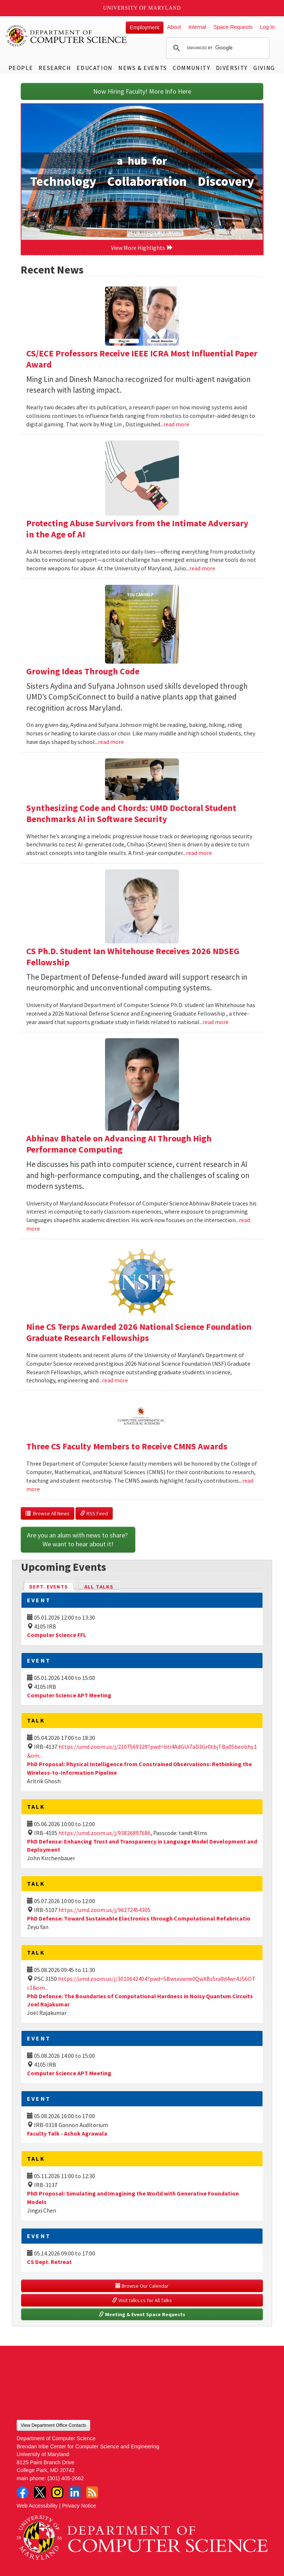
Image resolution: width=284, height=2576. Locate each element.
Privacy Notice (79, 2506)
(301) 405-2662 (65, 2478)
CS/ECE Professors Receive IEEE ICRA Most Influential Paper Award (141, 359)
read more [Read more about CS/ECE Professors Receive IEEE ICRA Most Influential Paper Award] (176, 424)
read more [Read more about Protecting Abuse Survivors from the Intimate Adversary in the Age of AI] (202, 568)
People (21, 67)
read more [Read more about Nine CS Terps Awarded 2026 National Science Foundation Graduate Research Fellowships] (115, 1380)
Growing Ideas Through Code (82, 671)
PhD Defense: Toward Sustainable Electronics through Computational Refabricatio (138, 1918)
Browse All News (48, 1513)
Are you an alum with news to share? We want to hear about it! (78, 1539)
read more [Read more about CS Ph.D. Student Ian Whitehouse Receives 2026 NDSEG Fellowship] (216, 1022)
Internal (197, 27)
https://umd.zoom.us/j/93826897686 (104, 1833)
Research (54, 67)
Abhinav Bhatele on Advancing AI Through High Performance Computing (119, 1144)
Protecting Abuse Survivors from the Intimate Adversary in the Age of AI (137, 528)
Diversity (232, 67)
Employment (144, 27)
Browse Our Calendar (142, 2285)
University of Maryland (142, 8)
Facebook (22, 2492)
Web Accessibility (37, 2506)
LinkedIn (75, 2492)
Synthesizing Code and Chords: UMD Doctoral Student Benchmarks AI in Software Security (131, 813)
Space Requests (233, 27)
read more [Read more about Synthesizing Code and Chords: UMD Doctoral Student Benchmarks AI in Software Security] (199, 852)
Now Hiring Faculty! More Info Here (142, 91)
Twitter (40, 2492)
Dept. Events (51, 1586)
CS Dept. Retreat (49, 2261)
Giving (264, 67)
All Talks (99, 1586)
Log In (267, 27)
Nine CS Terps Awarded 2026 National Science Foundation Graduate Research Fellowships (138, 1332)
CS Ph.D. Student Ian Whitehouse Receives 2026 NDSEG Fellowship (132, 956)
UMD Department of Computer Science (67, 36)
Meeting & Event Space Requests (142, 2314)
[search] (216, 48)
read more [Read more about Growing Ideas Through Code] (111, 741)
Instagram (57, 2492)
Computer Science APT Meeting (69, 1695)
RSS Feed (94, 1513)
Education (94, 67)
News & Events (142, 67)
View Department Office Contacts (53, 2425)
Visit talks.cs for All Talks (142, 2300)
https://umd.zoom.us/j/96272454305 (104, 1909)
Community (191, 67)
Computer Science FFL (56, 1634)
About (174, 27)
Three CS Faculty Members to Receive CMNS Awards (126, 1446)
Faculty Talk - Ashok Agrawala (67, 2133)
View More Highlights (142, 247)
